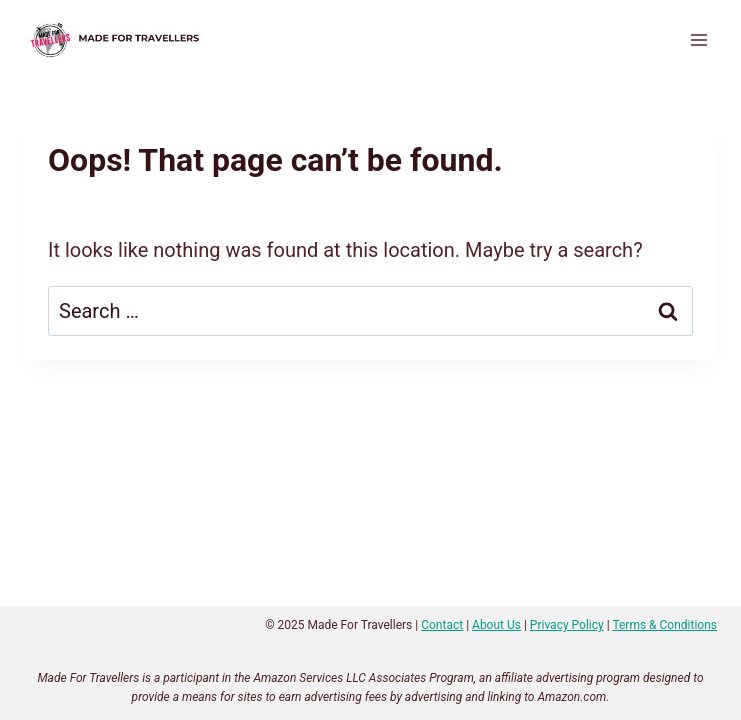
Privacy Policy (567, 625)
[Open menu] (698, 39)
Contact (442, 625)
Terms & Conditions (664, 625)
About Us (496, 625)
